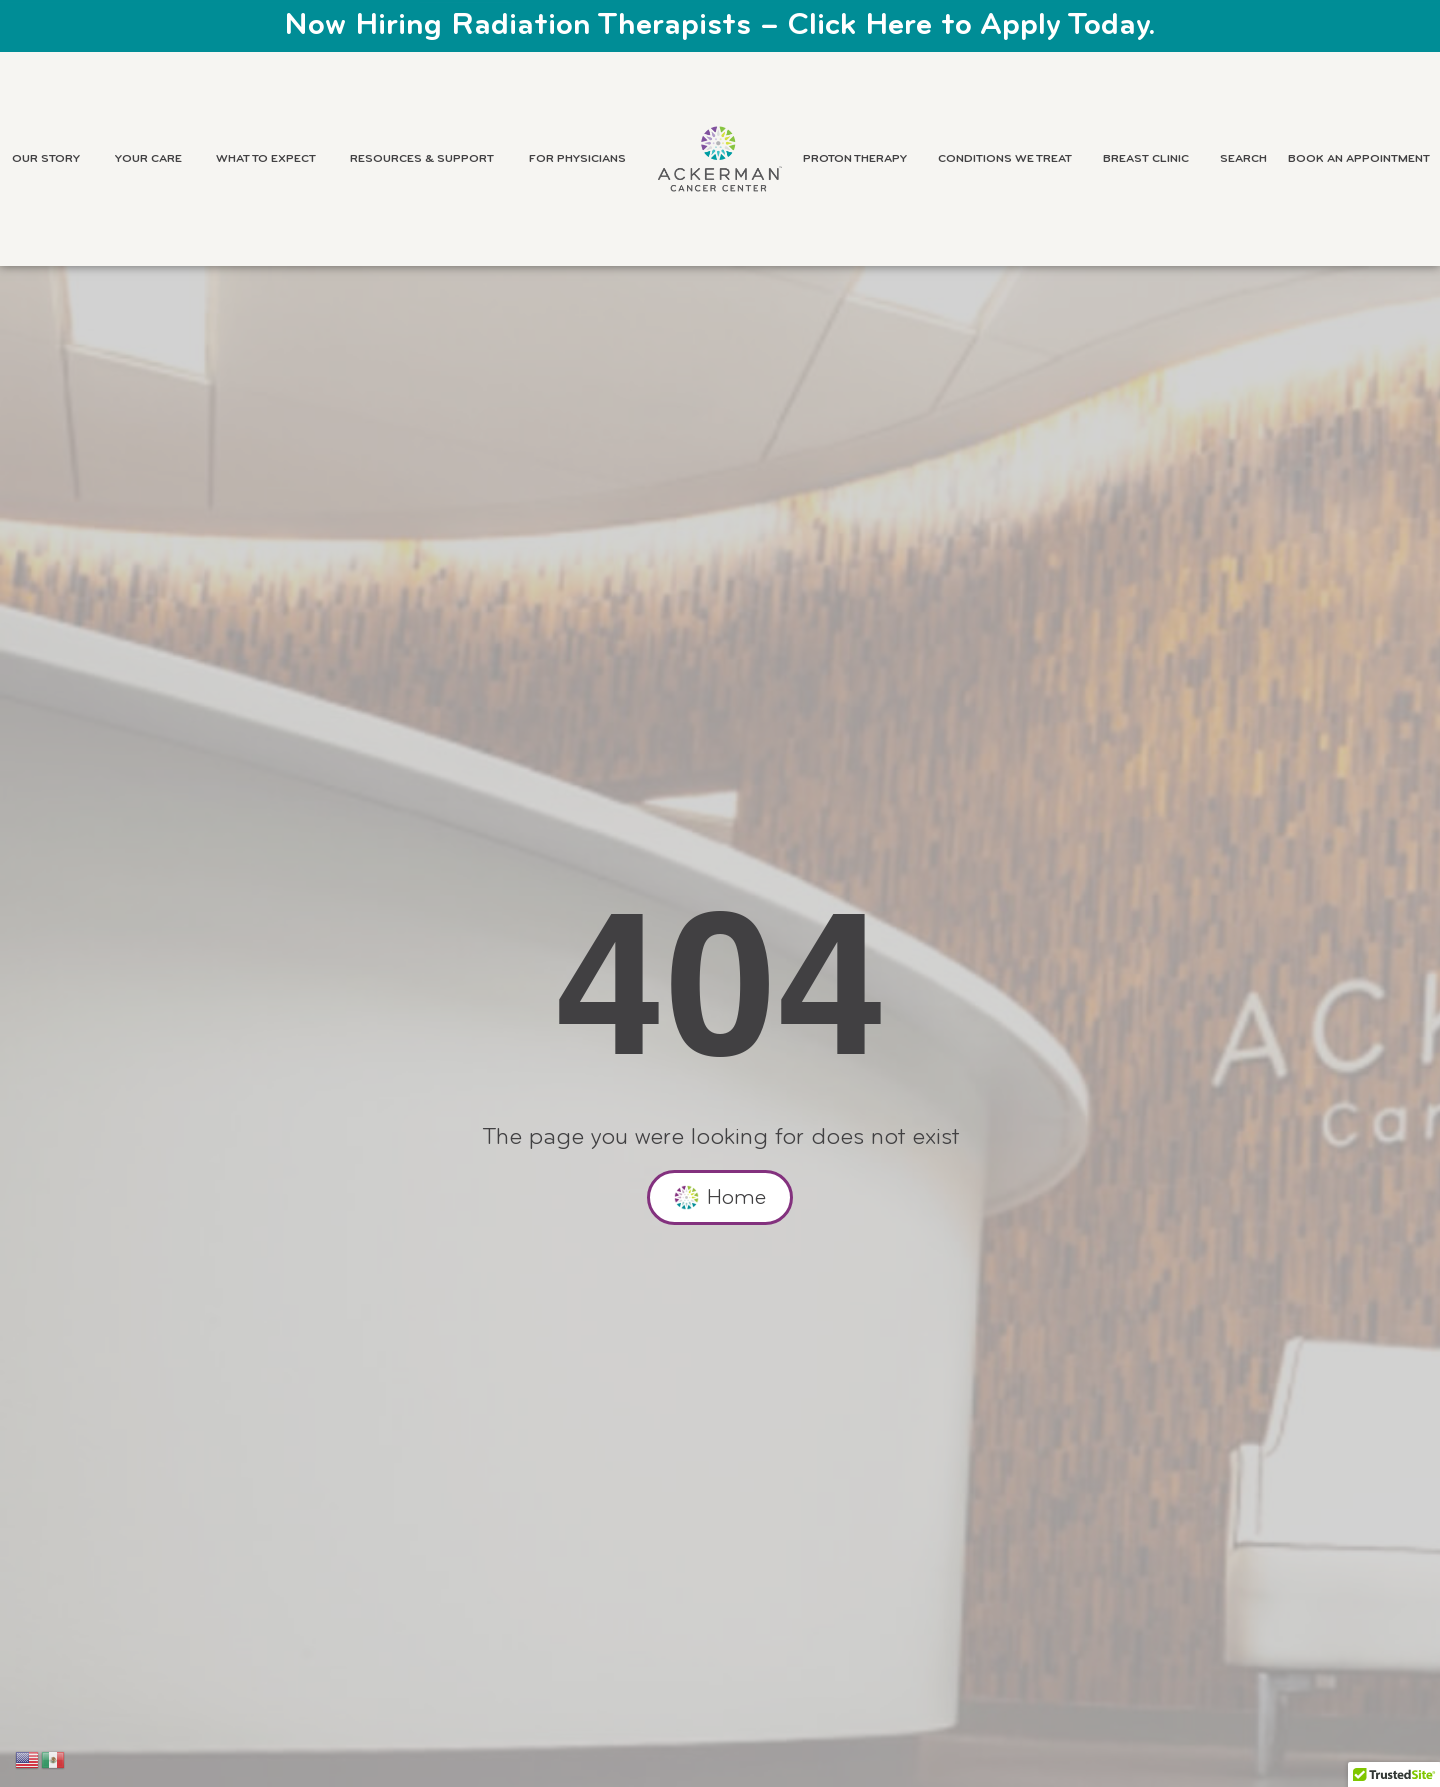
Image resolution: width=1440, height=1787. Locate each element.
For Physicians (582, 159)
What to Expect (271, 159)
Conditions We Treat (1010, 159)
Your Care (153, 159)
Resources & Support (427, 159)
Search (1243, 159)
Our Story (51, 159)
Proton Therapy (860, 159)
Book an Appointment (1359, 159)
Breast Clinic (1151, 159)
